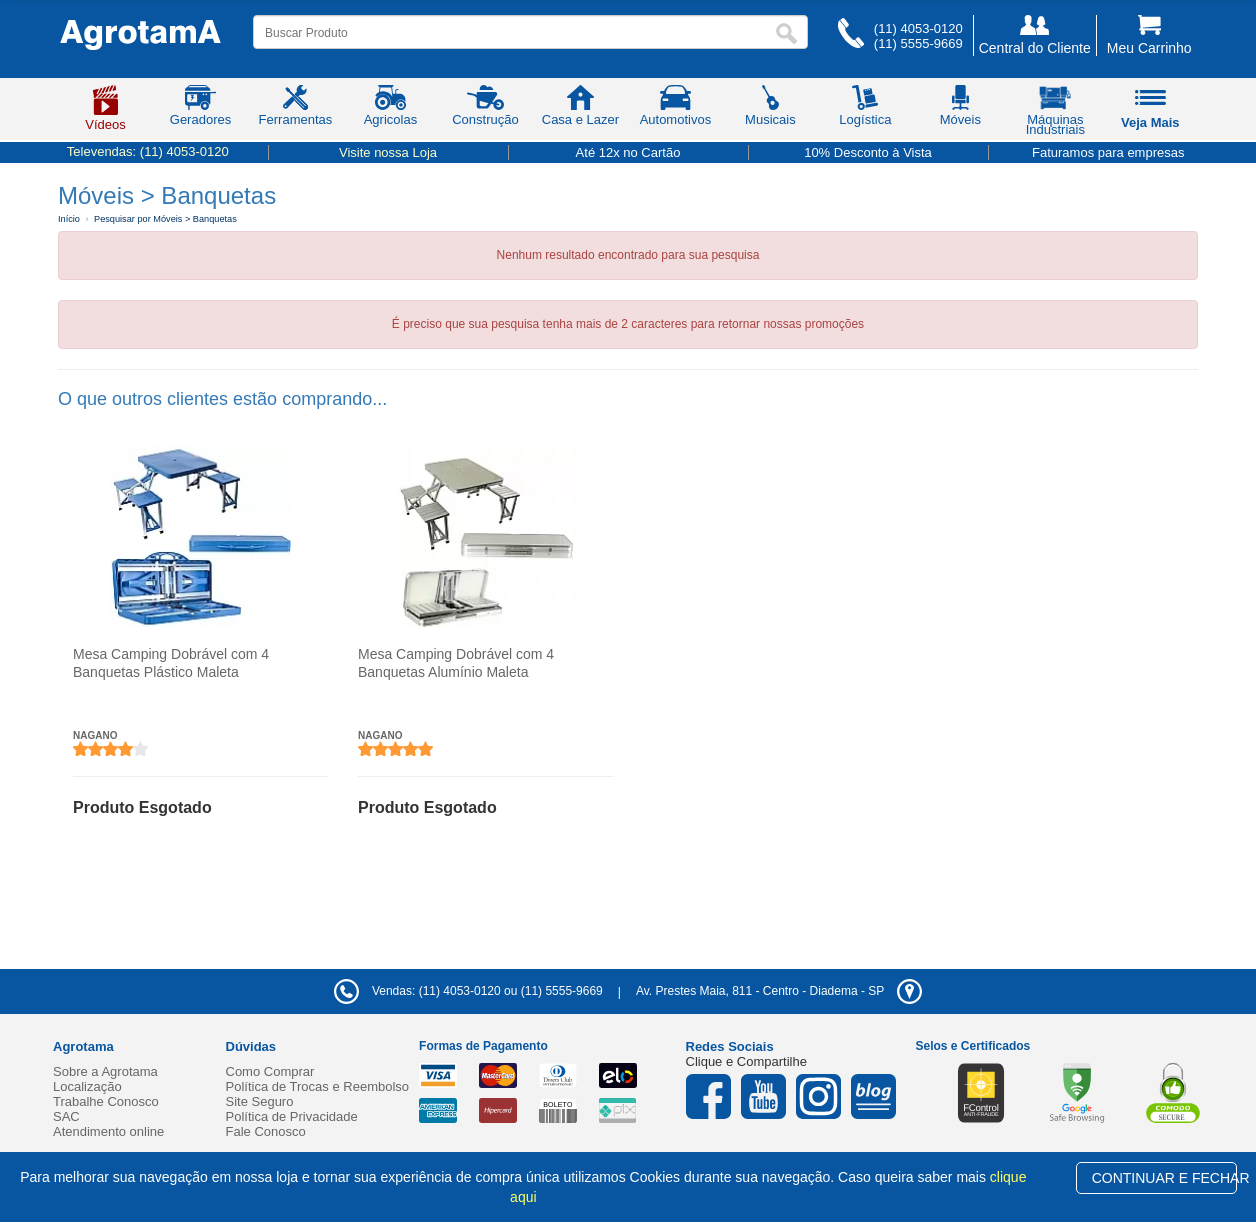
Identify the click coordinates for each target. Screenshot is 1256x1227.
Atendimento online (108, 1131)
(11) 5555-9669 (918, 43)
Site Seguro (260, 1101)
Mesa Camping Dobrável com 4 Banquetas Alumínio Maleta (456, 663)
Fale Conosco (266, 1131)
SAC (66, 1116)
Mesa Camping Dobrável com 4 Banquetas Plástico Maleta (171, 663)
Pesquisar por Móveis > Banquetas (165, 219)
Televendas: (148, 151)
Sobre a (105, 1071)
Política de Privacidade (292, 1116)
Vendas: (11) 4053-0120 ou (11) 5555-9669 (468, 991)
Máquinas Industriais (1055, 114)
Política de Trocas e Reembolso (318, 1086)
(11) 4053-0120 (918, 28)
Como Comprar (270, 1071)
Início (69, 219)
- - (779, 991)
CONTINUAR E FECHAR (1164, 1178)
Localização (87, 1086)
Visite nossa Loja (388, 152)
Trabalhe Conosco (106, 1101)
